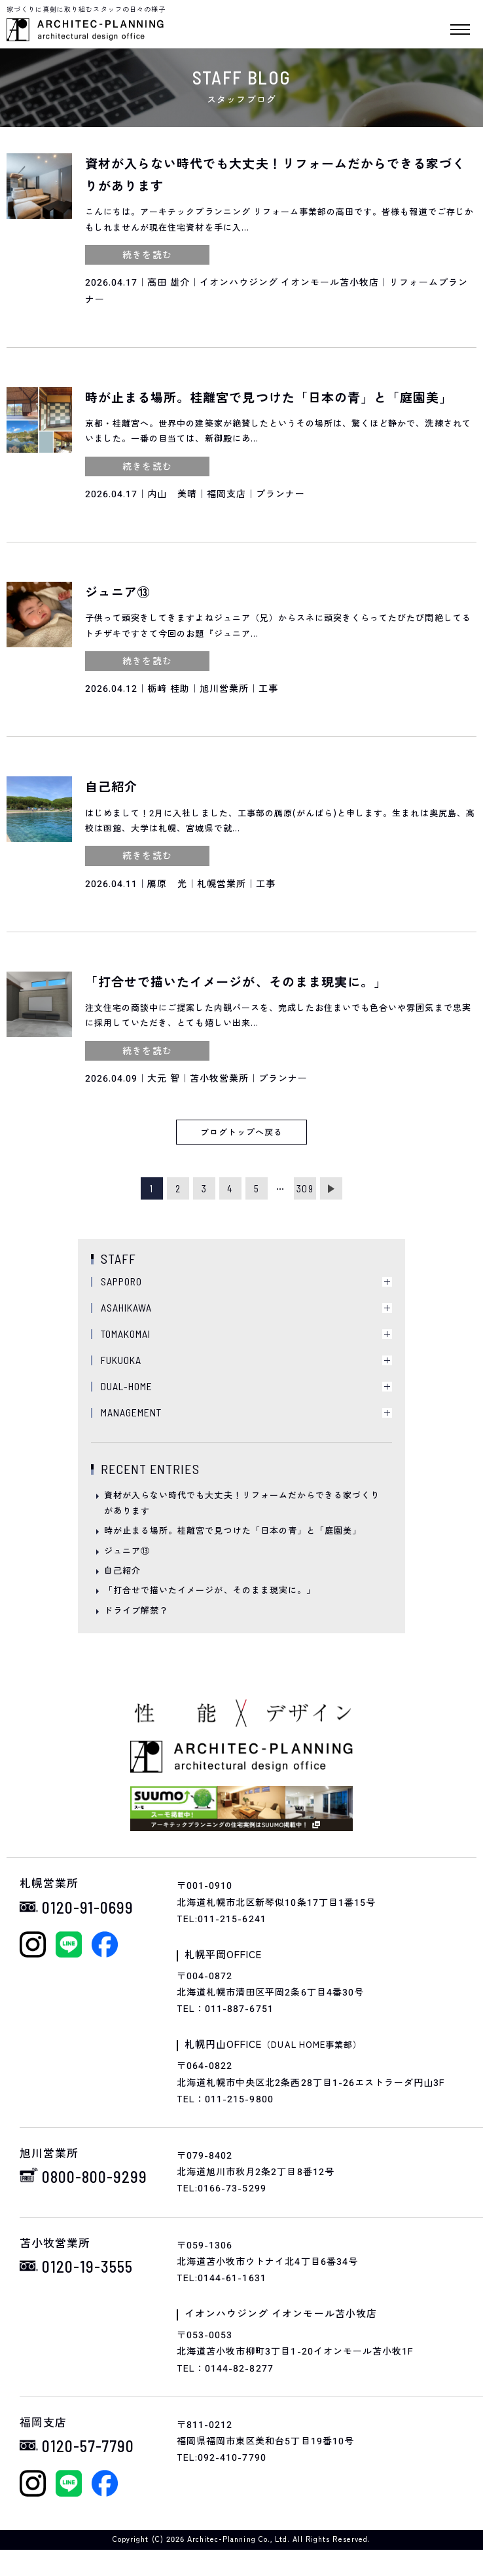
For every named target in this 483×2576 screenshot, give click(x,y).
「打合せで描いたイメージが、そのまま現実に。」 (209, 1590)
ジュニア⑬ (127, 1551)
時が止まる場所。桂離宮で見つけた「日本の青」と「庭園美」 (232, 1531)
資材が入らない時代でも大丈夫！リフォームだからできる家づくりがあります (242, 1503)
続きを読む (146, 255)
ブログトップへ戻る (241, 1132)
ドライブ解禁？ (136, 1610)
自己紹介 (122, 1570)
